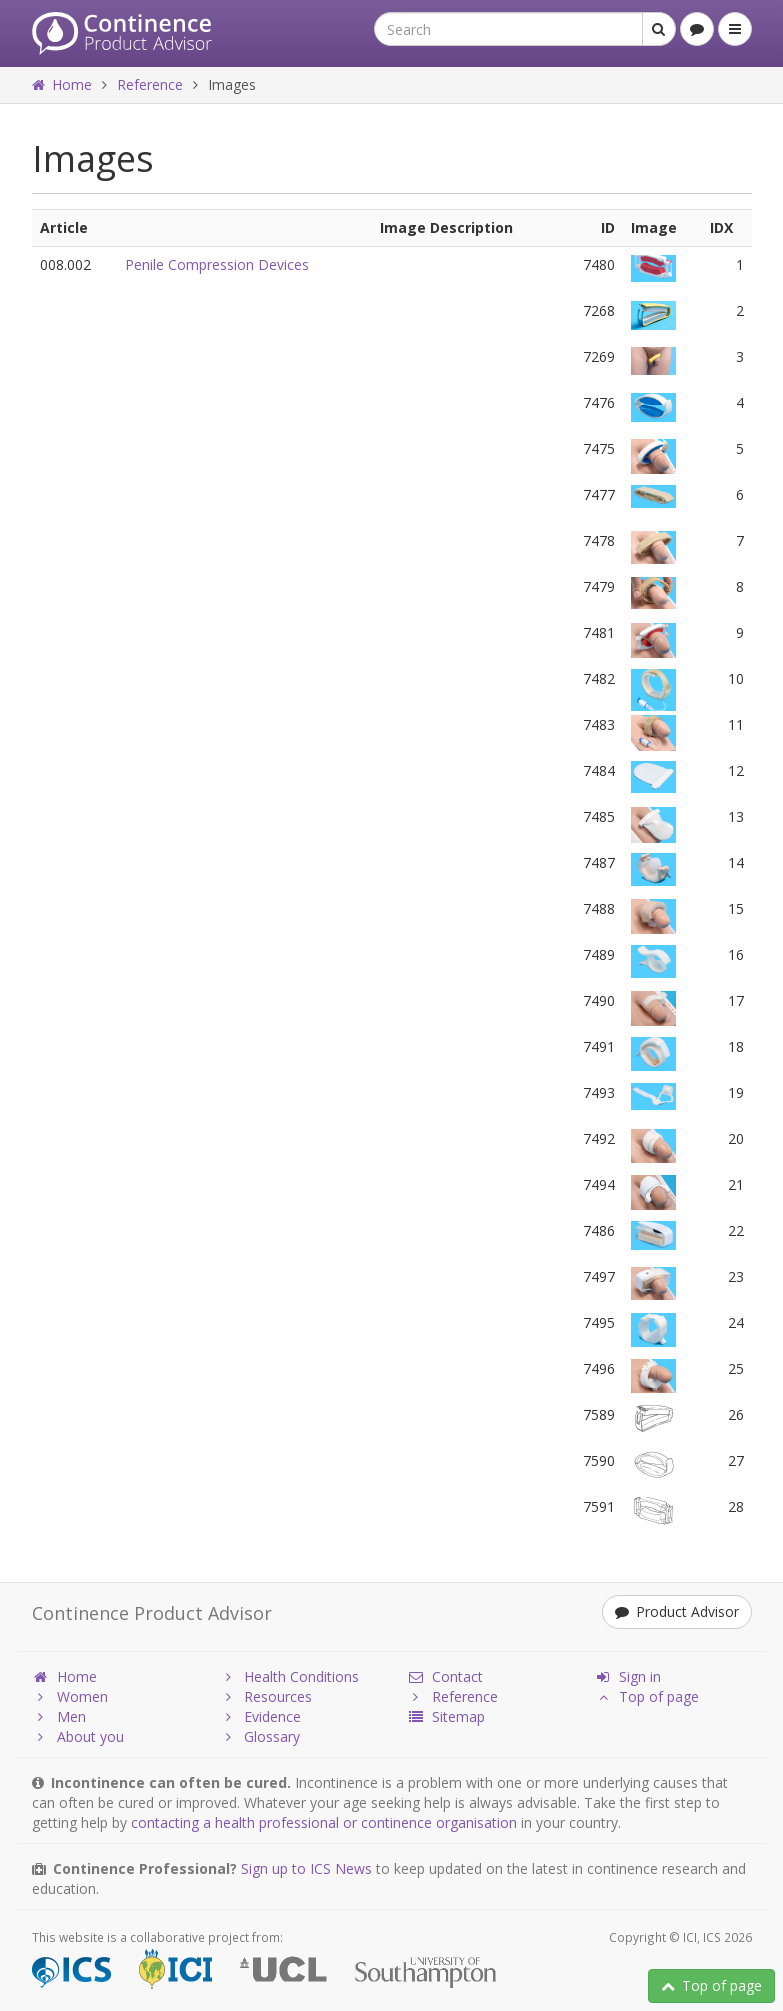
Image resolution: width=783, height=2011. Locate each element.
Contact (445, 1676)
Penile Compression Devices (217, 264)
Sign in (627, 1676)
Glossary (259, 1736)
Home (62, 84)
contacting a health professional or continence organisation (324, 1822)
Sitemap (446, 1716)
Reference (150, 84)
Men (59, 1716)
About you (78, 1736)
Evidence (260, 1716)
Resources (265, 1696)
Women (70, 1696)
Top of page (711, 1985)
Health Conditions (289, 1676)
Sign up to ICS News (306, 1868)
